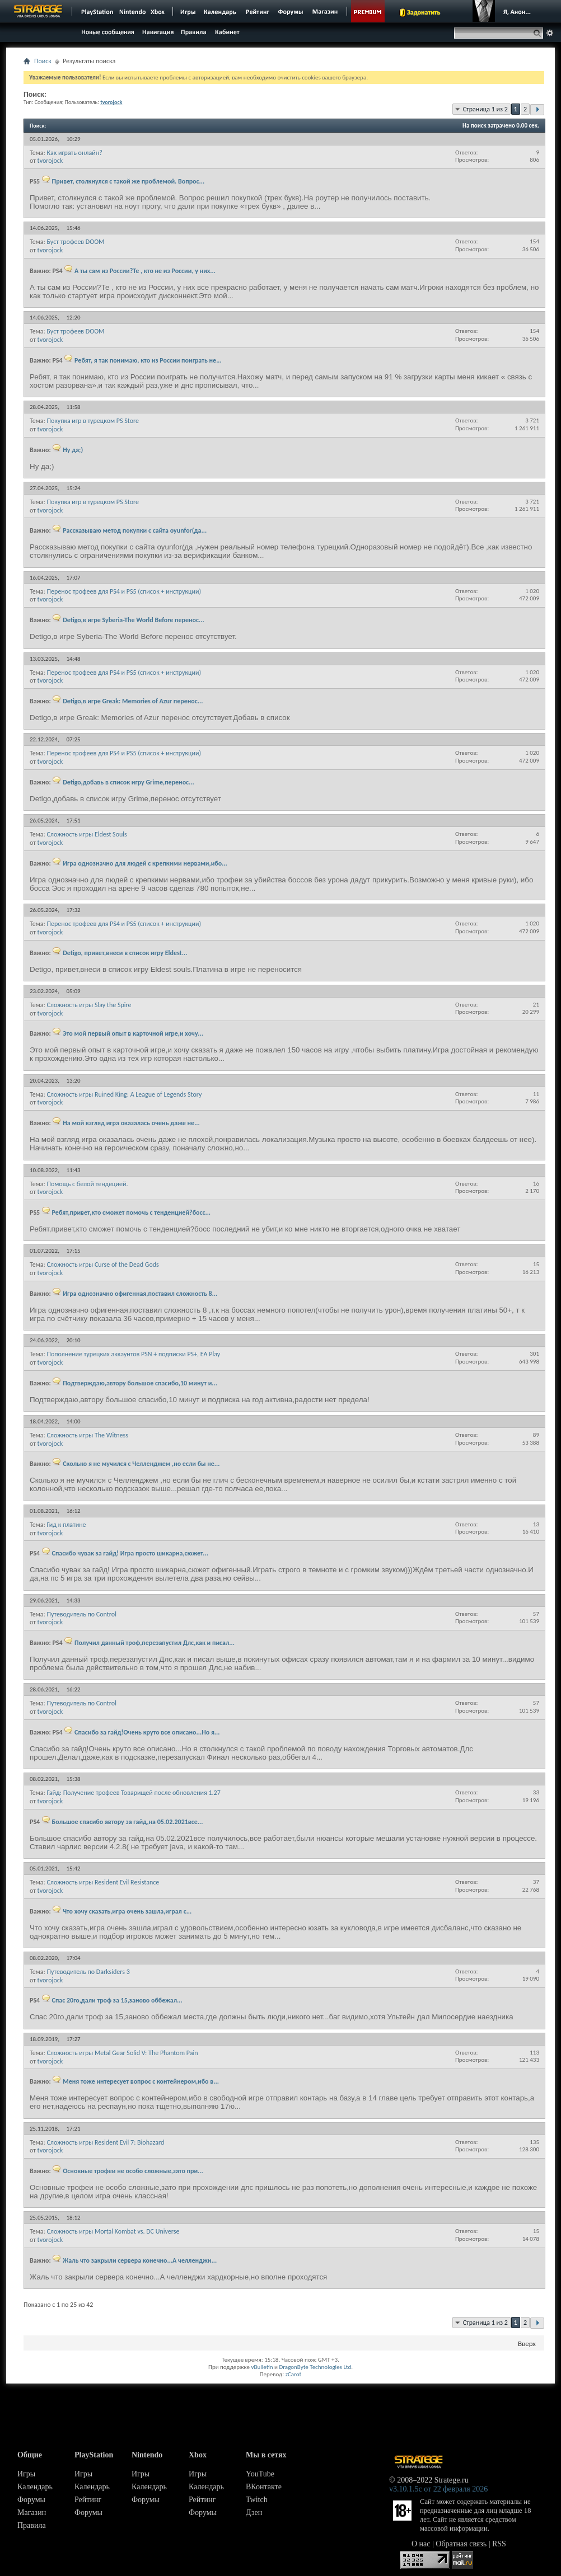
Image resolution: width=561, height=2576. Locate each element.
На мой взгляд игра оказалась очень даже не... (131, 1123)
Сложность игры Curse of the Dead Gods (102, 1264)
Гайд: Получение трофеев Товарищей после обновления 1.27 (133, 1793)
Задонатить (423, 12)
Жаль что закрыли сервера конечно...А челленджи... (140, 2260)
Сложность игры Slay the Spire (88, 1005)
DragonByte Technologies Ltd (315, 2367)
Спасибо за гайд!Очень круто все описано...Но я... (146, 1732)
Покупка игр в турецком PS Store (92, 421)
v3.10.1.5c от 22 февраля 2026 (438, 2489)
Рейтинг (87, 2499)
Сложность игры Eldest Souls (86, 834)
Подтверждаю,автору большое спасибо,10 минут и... (140, 1383)
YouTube (260, 2474)
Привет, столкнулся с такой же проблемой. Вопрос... (128, 181)
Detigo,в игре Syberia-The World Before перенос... (133, 620)
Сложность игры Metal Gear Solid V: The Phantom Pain (122, 2053)
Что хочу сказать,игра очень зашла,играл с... (127, 1911)
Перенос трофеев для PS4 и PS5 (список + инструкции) (123, 591)
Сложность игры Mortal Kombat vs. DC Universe (112, 2231)
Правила (31, 2525)
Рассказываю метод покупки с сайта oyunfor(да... (135, 530)
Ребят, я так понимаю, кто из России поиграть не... (148, 360)
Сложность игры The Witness (87, 1435)
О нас (421, 2544)
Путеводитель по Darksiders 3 (87, 1972)
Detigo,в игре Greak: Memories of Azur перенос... (133, 701)
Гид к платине (66, 1525)
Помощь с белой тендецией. (87, 1184)
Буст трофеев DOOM (75, 242)
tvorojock (50, 160)
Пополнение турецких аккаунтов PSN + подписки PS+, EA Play (133, 1354)
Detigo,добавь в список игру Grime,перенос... (128, 782)
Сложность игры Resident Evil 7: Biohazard (105, 2142)
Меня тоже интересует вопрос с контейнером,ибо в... (141, 2081)
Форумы (31, 2499)
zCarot (294, 2374)
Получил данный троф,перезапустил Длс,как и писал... (154, 1643)
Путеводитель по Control (81, 1614)
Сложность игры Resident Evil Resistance (102, 1882)
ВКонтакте (264, 2487)
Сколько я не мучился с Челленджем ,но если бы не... (141, 1464)
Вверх (527, 2343)
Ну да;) (73, 450)
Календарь (35, 2487)
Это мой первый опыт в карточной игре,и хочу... (133, 1033)
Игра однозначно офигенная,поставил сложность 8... (140, 1294)
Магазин (31, 2512)
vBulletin (262, 2367)
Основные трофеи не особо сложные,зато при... (133, 2171)
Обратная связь (461, 2544)
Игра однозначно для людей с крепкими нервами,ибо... (145, 863)
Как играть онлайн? (74, 153)
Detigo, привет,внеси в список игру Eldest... (125, 953)
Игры (26, 2474)
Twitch (257, 2499)
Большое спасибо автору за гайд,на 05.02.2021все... (127, 1822)
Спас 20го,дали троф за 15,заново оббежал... (117, 2000)
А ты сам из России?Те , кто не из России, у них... (145, 271)
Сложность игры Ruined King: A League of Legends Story (124, 1094)
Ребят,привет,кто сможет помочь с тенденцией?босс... (131, 1212)
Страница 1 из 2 (485, 109)
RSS (499, 2544)
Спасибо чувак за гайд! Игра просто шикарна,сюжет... (130, 1553)
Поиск (43, 61)
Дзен (254, 2512)
